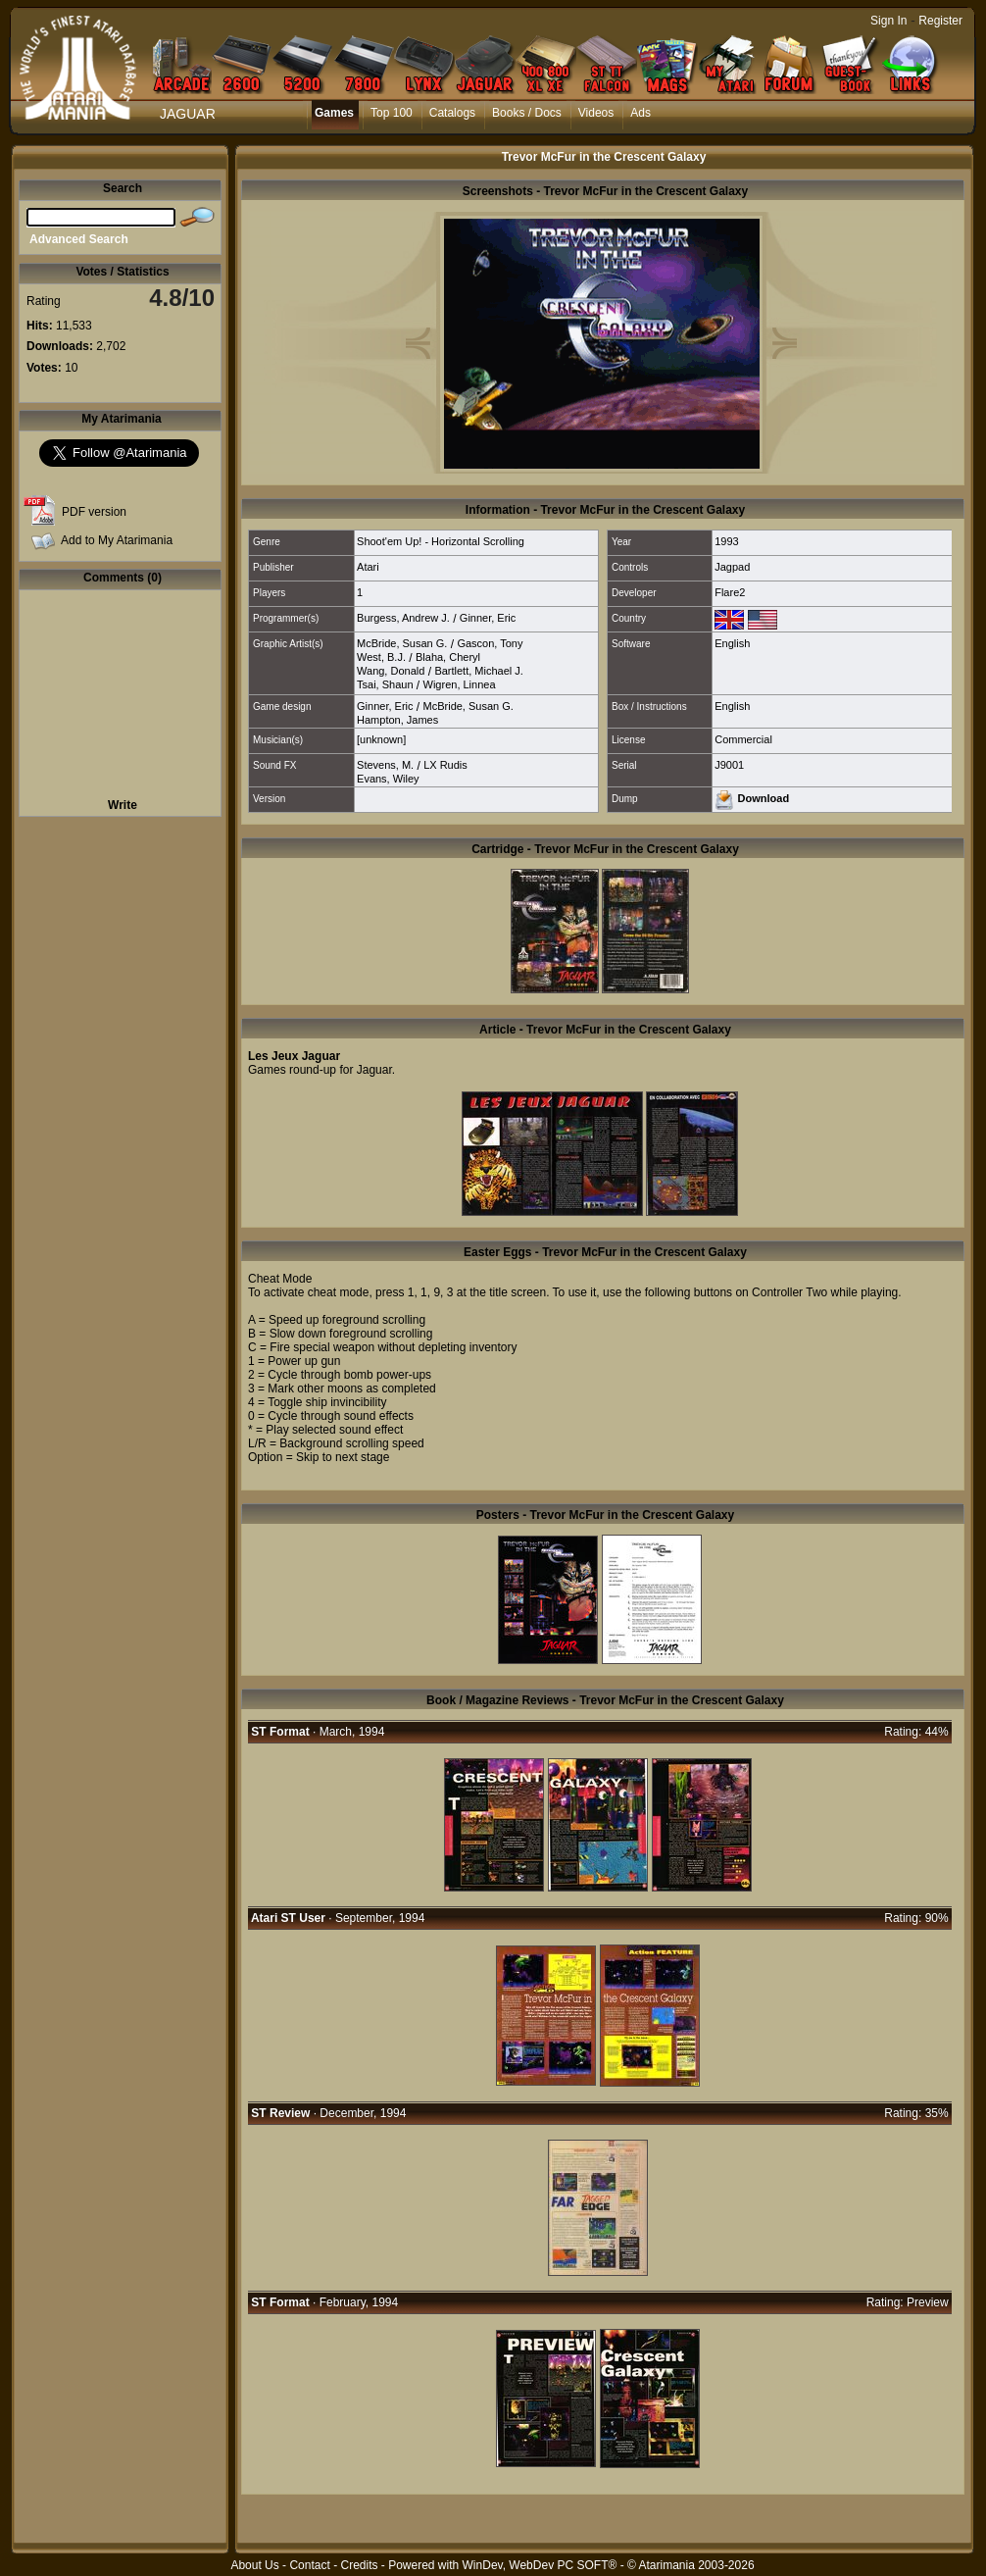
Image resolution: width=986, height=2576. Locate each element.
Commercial (743, 739)
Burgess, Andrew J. (403, 618)
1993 (726, 541)
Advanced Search (78, 239)
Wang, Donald (390, 671)
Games (334, 113)
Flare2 (730, 592)
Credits (358, 2565)
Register (940, 20)
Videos (596, 113)
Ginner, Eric (488, 618)
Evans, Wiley (388, 778)
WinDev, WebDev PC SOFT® (540, 2565)
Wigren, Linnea (459, 684)
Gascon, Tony (489, 643)
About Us (254, 2565)
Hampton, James (397, 720)
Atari (368, 567)
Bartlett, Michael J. (478, 671)
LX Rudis (445, 765)
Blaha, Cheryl (448, 657)
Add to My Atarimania (117, 540)
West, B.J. (381, 657)
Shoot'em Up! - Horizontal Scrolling (440, 541)
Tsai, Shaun (385, 684)
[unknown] (381, 739)
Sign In (888, 20)
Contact (309, 2565)
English (732, 643)
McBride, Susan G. (402, 643)
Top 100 (391, 113)
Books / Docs (527, 113)
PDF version (94, 512)
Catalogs (452, 113)
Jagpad (732, 567)
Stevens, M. (385, 765)
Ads (640, 113)
